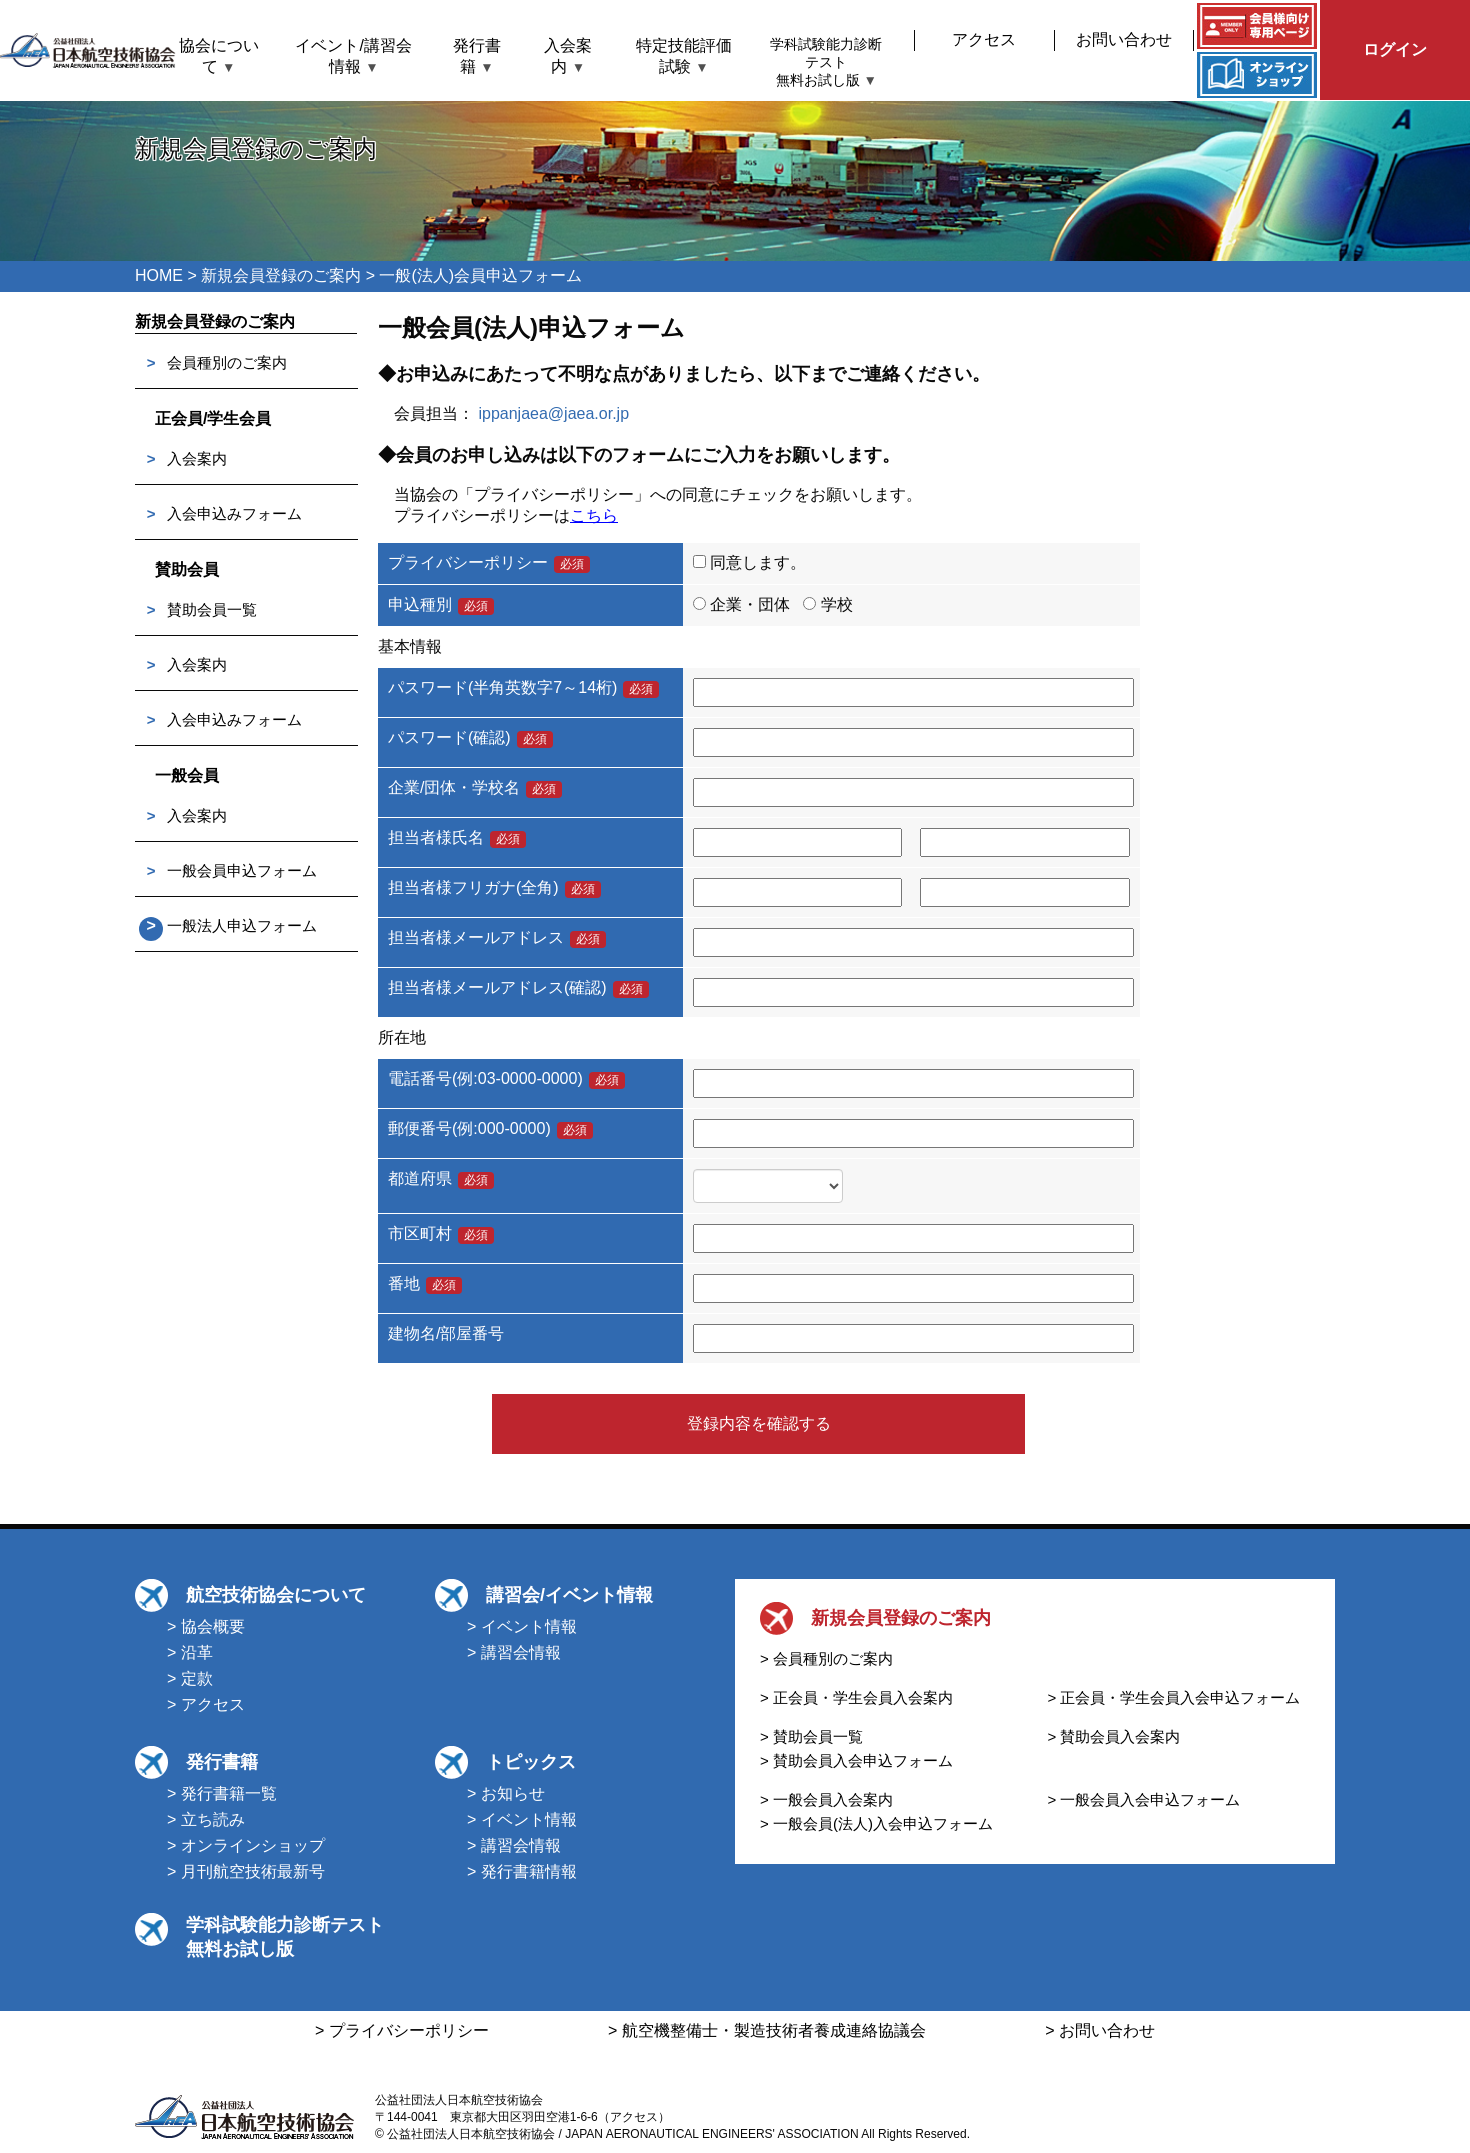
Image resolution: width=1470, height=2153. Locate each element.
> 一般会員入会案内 (826, 1799)
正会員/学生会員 (213, 418)
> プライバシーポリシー (402, 2030)
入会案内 (197, 458)
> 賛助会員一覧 (811, 1736)
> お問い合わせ (1100, 2030)
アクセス (984, 39)
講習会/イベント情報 (569, 1595)
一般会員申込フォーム (242, 870)
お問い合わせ (1124, 39)
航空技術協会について (276, 1595)
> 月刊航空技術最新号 (246, 1871)
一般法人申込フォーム (242, 925)
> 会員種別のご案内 (826, 1658)
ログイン (1395, 49)
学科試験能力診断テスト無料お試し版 (826, 62)
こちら (594, 515)
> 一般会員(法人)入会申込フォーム (876, 1823)
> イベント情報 (522, 1626)
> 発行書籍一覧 (222, 1793)
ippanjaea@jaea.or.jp (553, 413)
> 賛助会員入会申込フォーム (856, 1760)
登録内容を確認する (759, 1423)
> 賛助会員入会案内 (1114, 1736)
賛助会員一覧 (212, 609)
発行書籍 (222, 1762)
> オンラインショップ (246, 1845)
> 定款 (190, 1678)
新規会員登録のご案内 (281, 275)
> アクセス (206, 1704)
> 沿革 (190, 1652)
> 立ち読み (206, 1819)
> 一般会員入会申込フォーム (1144, 1799)
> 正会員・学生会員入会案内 (856, 1697)
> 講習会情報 (514, 1652)
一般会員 (187, 775)
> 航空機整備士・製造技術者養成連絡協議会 (767, 2030)
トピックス (531, 1762)
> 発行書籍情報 (522, 1871)
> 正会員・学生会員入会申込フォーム (1174, 1697)
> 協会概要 (206, 1626)
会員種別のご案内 (227, 362)
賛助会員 (187, 569)
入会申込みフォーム (234, 513)
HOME (159, 275)
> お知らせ (506, 1793)
